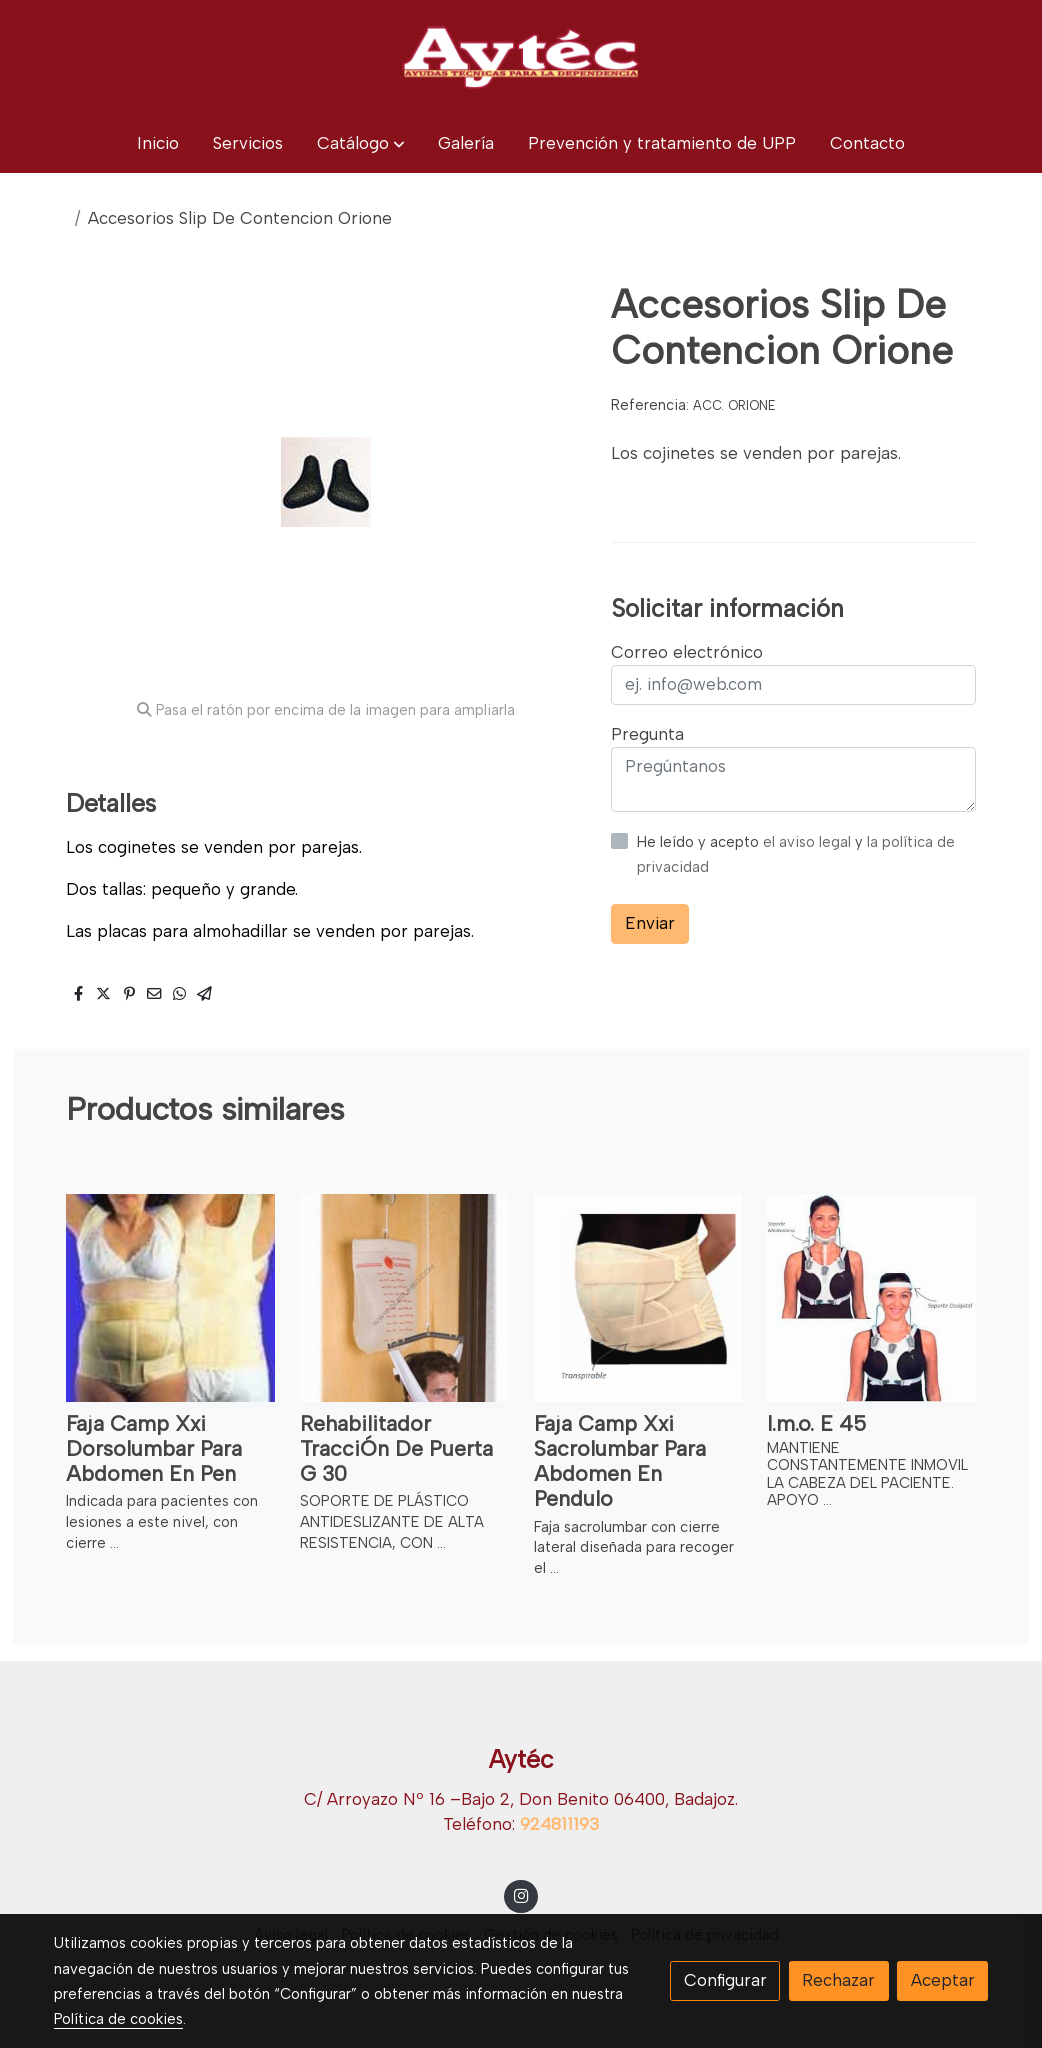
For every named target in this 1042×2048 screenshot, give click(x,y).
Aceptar (943, 1980)
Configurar (725, 1980)
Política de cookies (118, 2019)
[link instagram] (521, 1894)
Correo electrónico (687, 652)
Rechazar (838, 1980)
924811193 (559, 1824)
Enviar (650, 923)
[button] (361, 143)
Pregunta (647, 734)
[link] (521, 57)
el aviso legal (809, 842)
